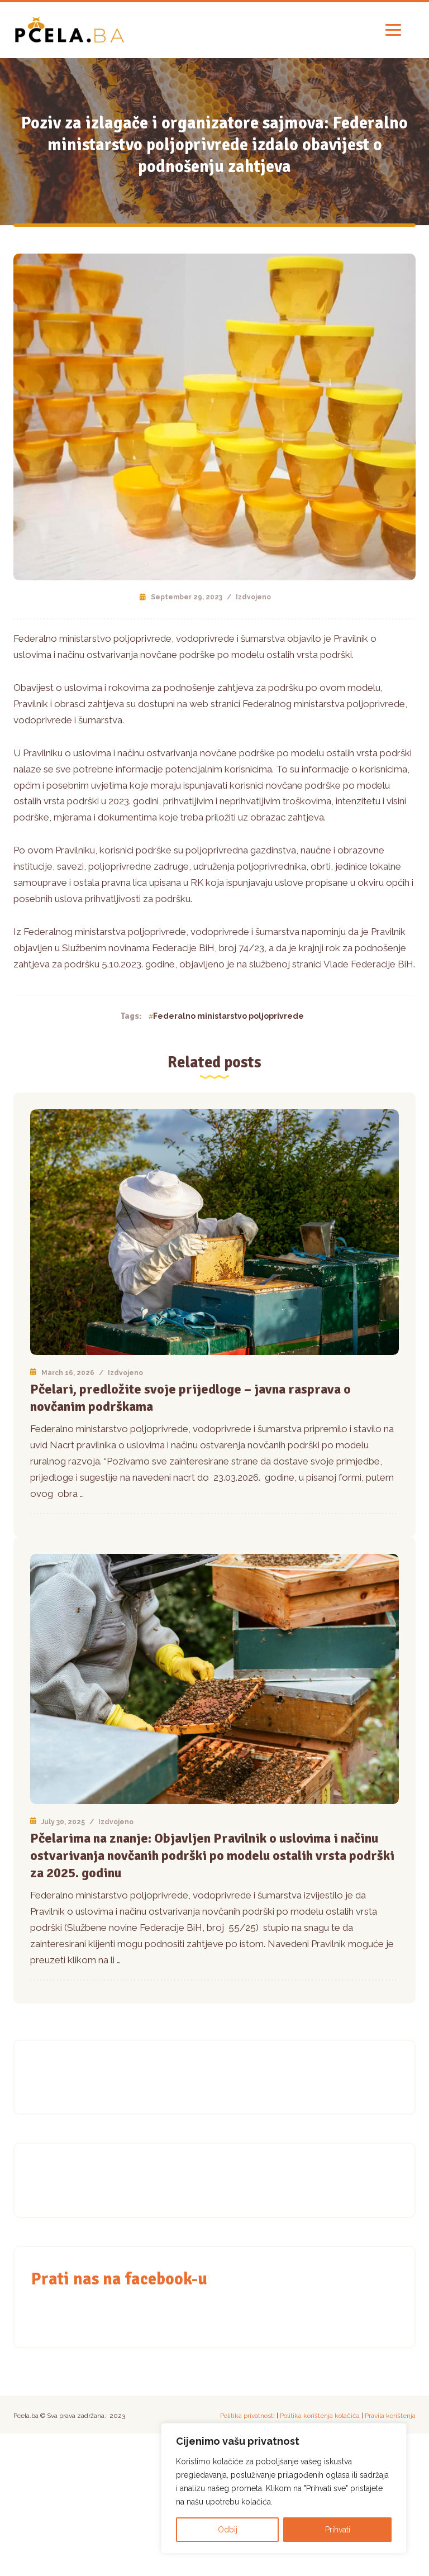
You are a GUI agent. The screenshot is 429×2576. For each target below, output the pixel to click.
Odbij (227, 2529)
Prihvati (337, 2529)
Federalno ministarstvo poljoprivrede (228, 1016)
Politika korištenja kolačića (320, 2416)
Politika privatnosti (247, 2416)
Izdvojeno (253, 597)
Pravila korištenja (390, 2416)
